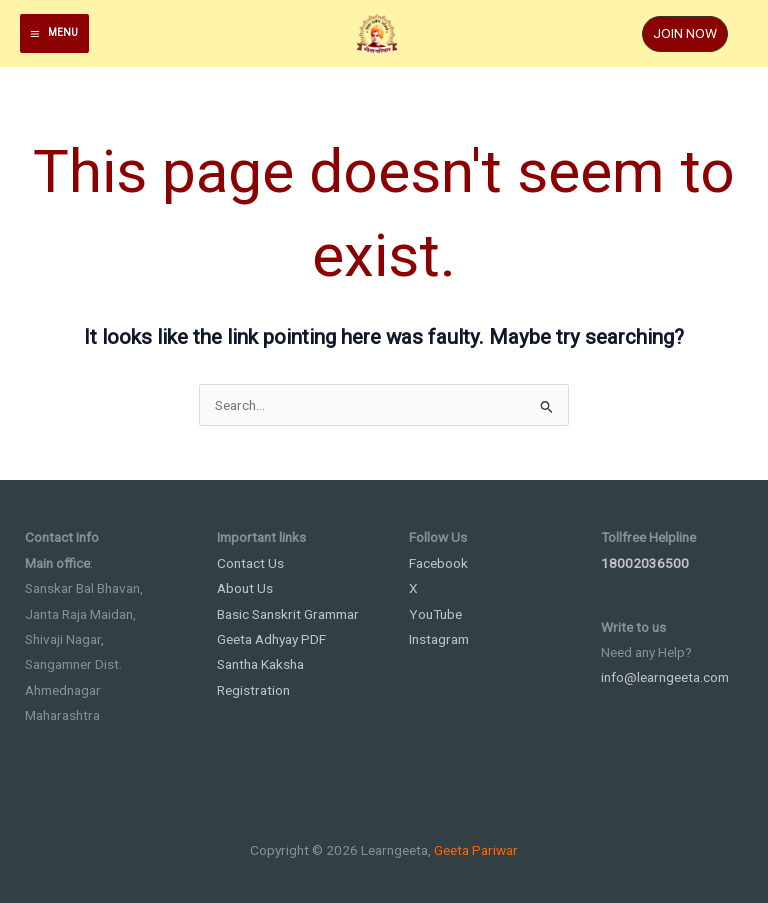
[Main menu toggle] (54, 33)
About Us (245, 588)
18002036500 (645, 563)
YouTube (435, 614)
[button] (685, 34)
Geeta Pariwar (476, 850)
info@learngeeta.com (665, 677)
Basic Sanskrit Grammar (288, 614)
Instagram (439, 639)
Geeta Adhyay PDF (271, 639)
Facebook (438, 563)
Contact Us (250, 563)
